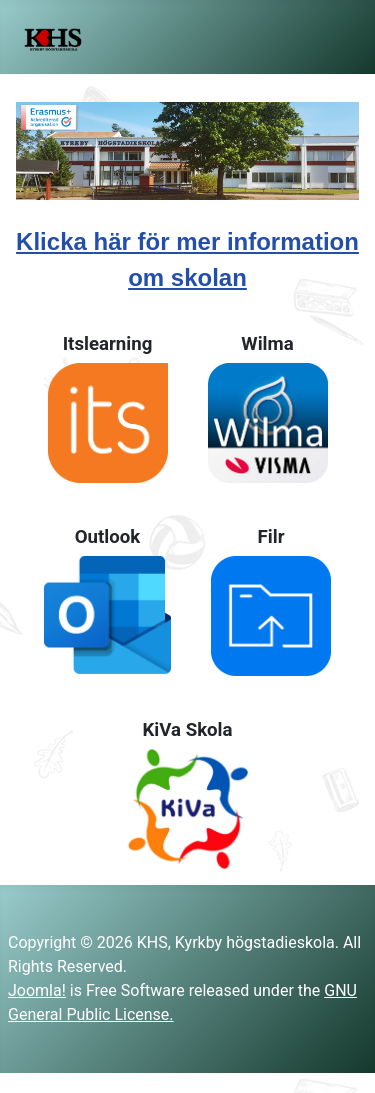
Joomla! (37, 990)
